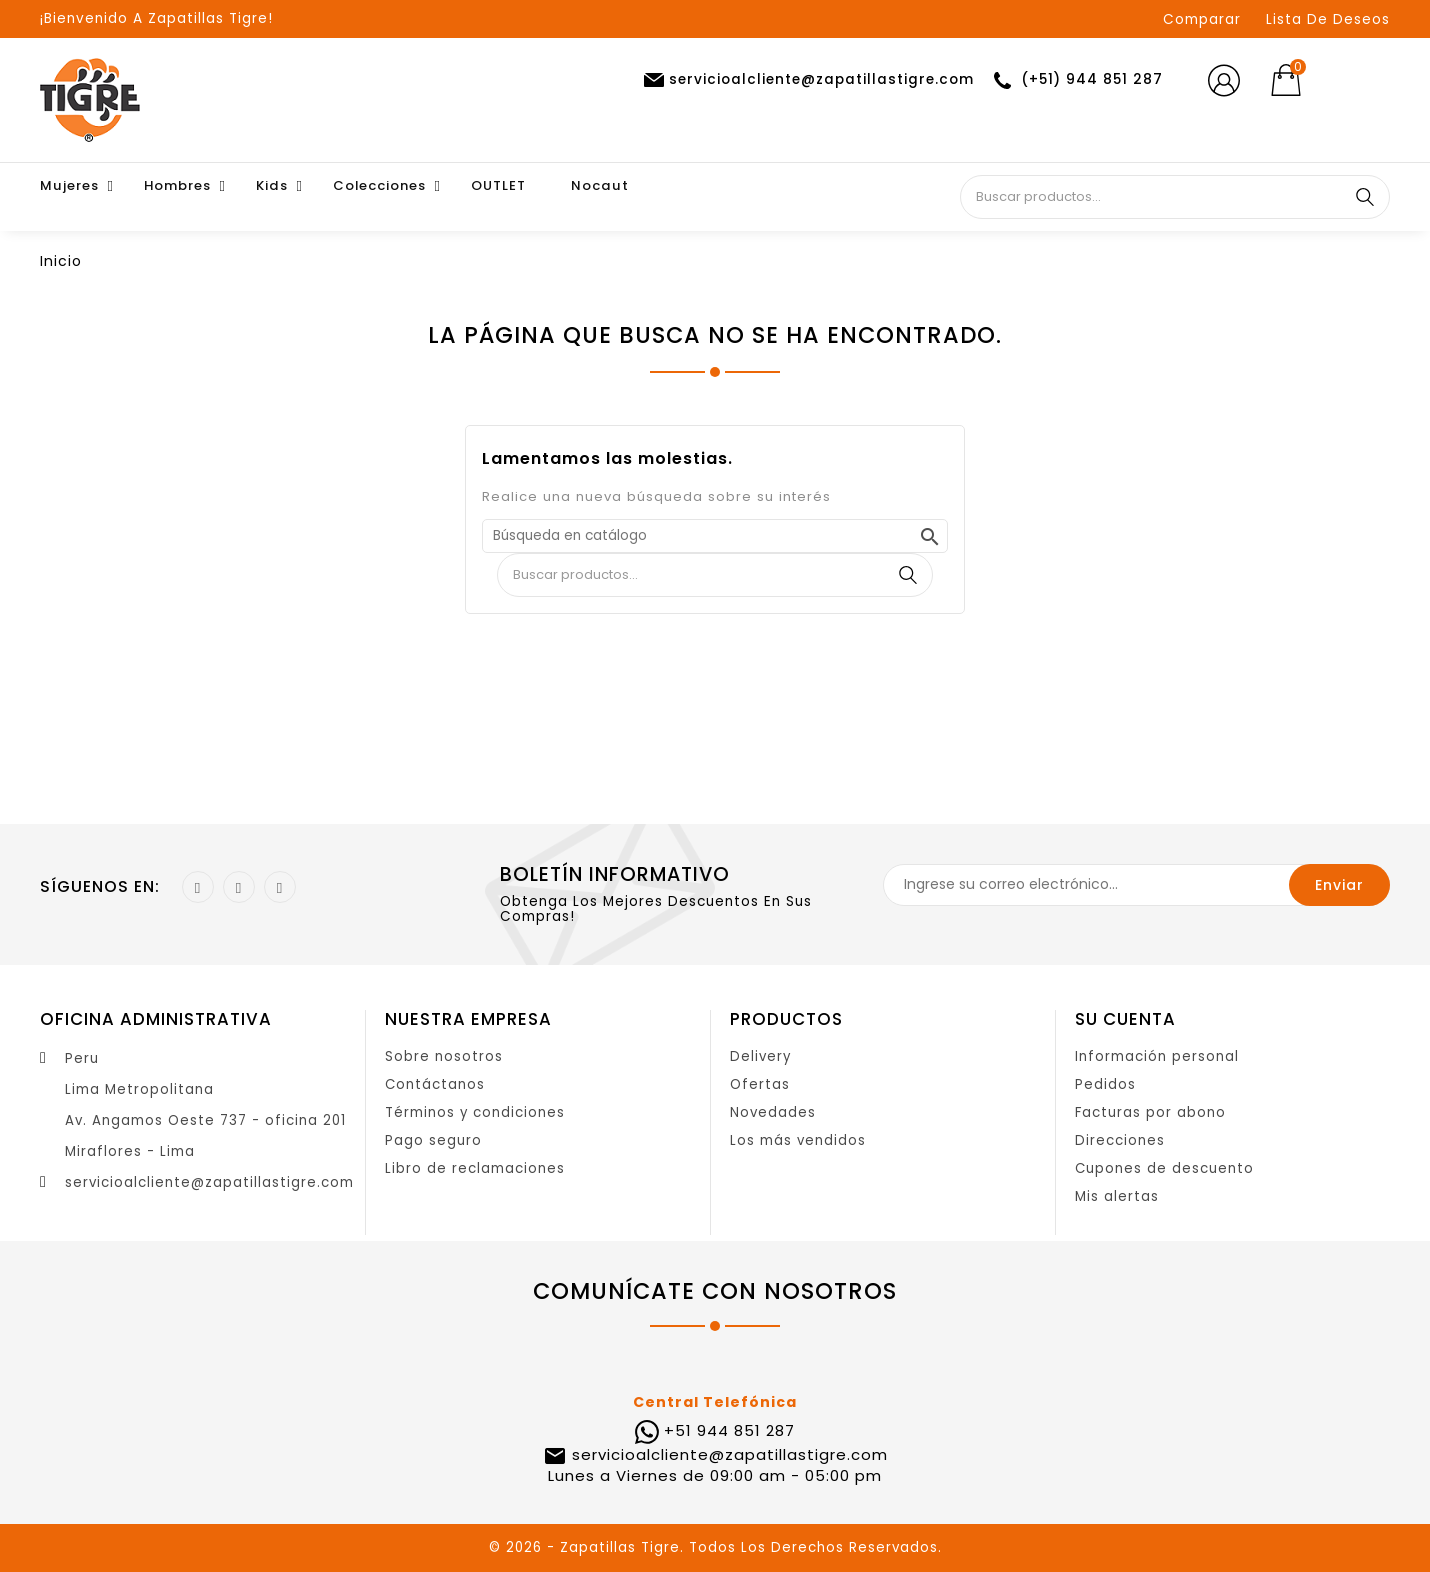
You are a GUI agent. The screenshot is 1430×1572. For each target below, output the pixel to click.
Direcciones (1120, 1140)
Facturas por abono (1150, 1112)
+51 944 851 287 (729, 1430)
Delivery (760, 1056)
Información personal (1157, 1056)
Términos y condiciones (475, 1112)
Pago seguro (433, 1140)
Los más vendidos (798, 1140)
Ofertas (760, 1084)
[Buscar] (715, 536)
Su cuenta (1125, 1019)
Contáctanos (435, 1084)
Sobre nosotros (444, 1056)
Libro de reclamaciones (475, 1168)
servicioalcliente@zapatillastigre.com (209, 1182)
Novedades (773, 1112)
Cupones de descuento (1164, 1168)
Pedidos (1105, 1084)
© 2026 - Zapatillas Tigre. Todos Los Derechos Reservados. (715, 1547)
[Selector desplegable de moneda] (1358, 81)
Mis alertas (1117, 1196)
